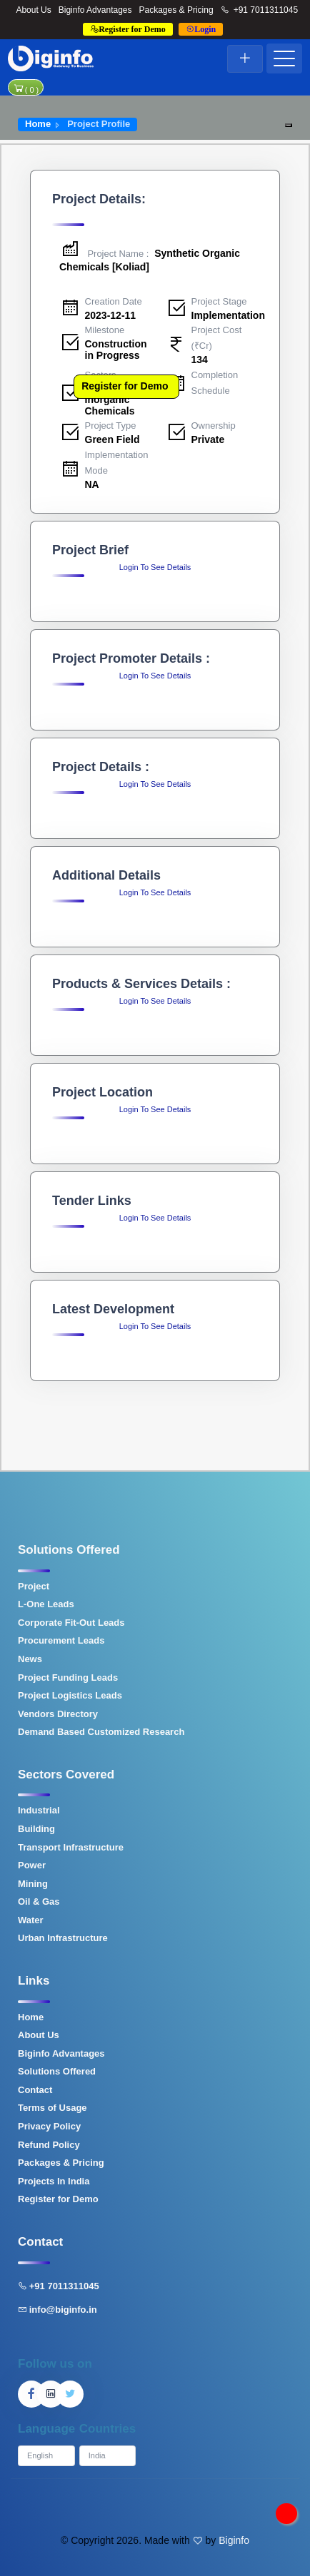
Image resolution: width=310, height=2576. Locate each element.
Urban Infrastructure (63, 1938)
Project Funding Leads (68, 1677)
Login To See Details (155, 567)
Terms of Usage (52, 2107)
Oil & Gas (39, 1901)
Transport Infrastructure (71, 1847)
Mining (33, 1883)
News (30, 1659)
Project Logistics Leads (70, 1695)
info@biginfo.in (57, 2309)
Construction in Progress (116, 349)
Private (208, 439)
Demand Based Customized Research (101, 1731)
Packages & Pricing (176, 10)
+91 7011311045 (260, 10)
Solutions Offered (57, 2071)
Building (36, 1828)
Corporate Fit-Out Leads (71, 1622)
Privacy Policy (49, 2126)
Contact (35, 2089)
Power (32, 1865)
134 (199, 359)
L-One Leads (46, 1604)
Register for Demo (124, 386)
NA (92, 484)
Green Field (112, 439)
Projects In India (53, 2181)
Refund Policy (49, 2144)
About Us (33, 10)
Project (33, 1586)
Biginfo (234, 2540)
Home (38, 123)
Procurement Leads (61, 1640)
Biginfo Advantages (95, 10)
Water (31, 1920)
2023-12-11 (110, 315)
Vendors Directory (58, 1714)
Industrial (39, 1810)
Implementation (228, 315)
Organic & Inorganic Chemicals (110, 400)
